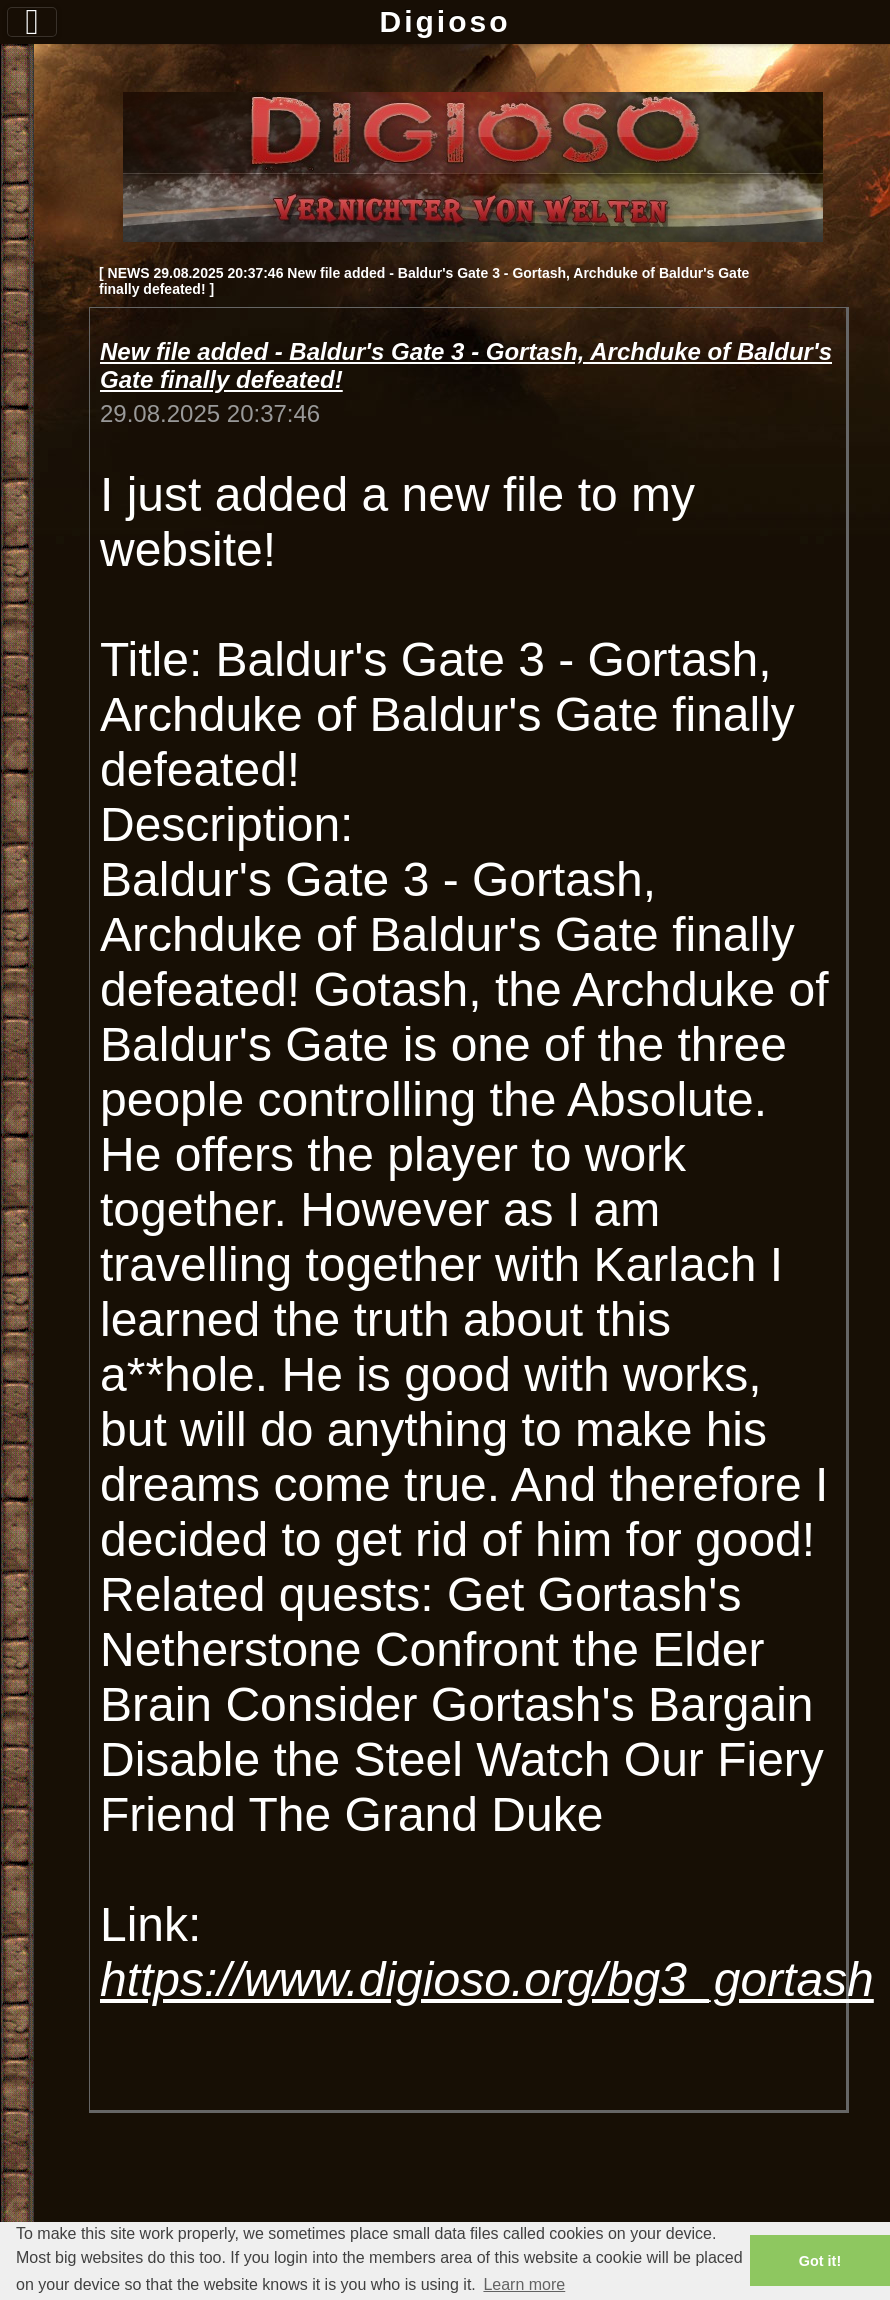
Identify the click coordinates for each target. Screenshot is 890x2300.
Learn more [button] (524, 2284)
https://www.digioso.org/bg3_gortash (487, 1979)
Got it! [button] (820, 2261)
